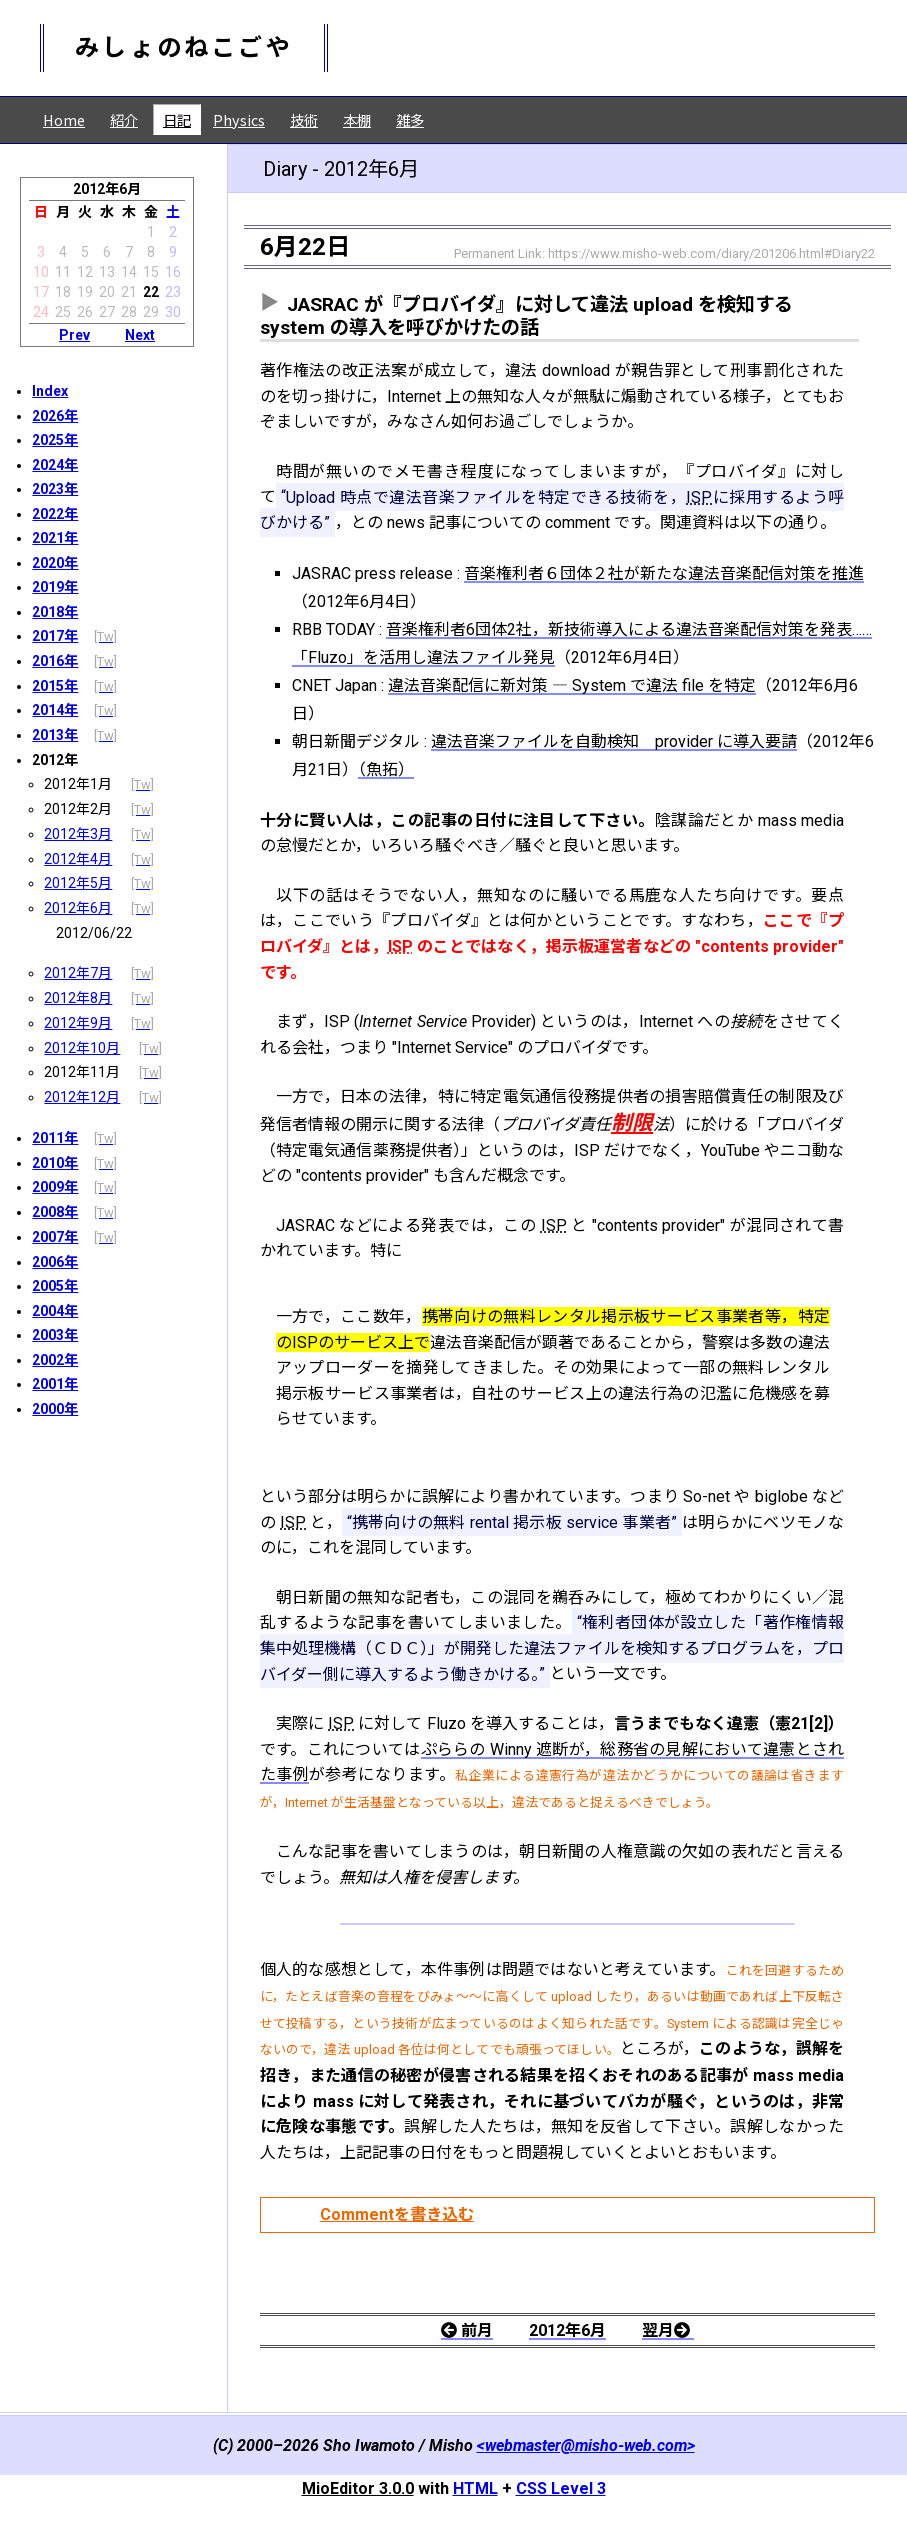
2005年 (55, 1286)
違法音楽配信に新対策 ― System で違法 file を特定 (572, 685)
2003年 (55, 1335)
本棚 (357, 119)
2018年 (55, 612)
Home (64, 119)
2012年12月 (82, 1097)
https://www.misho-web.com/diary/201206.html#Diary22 (711, 253)
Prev (74, 335)
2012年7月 (78, 973)
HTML (475, 2488)
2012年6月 (78, 908)
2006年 (55, 1262)
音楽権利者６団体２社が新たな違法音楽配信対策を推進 (664, 573)
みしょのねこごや (184, 48)
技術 (304, 119)
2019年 (55, 587)
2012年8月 (78, 998)
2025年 (55, 440)
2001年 (55, 1384)
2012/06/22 (94, 933)
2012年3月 (78, 834)
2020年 (55, 563)
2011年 (55, 1138)
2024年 (55, 465)
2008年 (55, 1212)
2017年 (55, 636)
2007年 (55, 1237)
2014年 (55, 710)
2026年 (55, 416)
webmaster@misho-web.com (586, 2445)
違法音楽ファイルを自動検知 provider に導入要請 (614, 741)
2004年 (55, 1311)
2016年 (55, 661)
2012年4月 (78, 859)
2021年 (55, 538)
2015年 (55, 686)
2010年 (55, 1163)
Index (50, 391)
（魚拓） (386, 769)
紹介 (124, 119)
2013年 (55, 735)
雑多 (410, 119)
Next (140, 335)
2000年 (55, 1409)
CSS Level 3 (561, 2488)
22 (151, 292)
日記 (177, 119)
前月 (467, 2330)
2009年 (55, 1187)
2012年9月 (78, 1023)
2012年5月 (78, 883)
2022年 (55, 514)
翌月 (668, 2330)
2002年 (55, 1360)
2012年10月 (82, 1048)
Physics (239, 119)
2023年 (55, 489)
